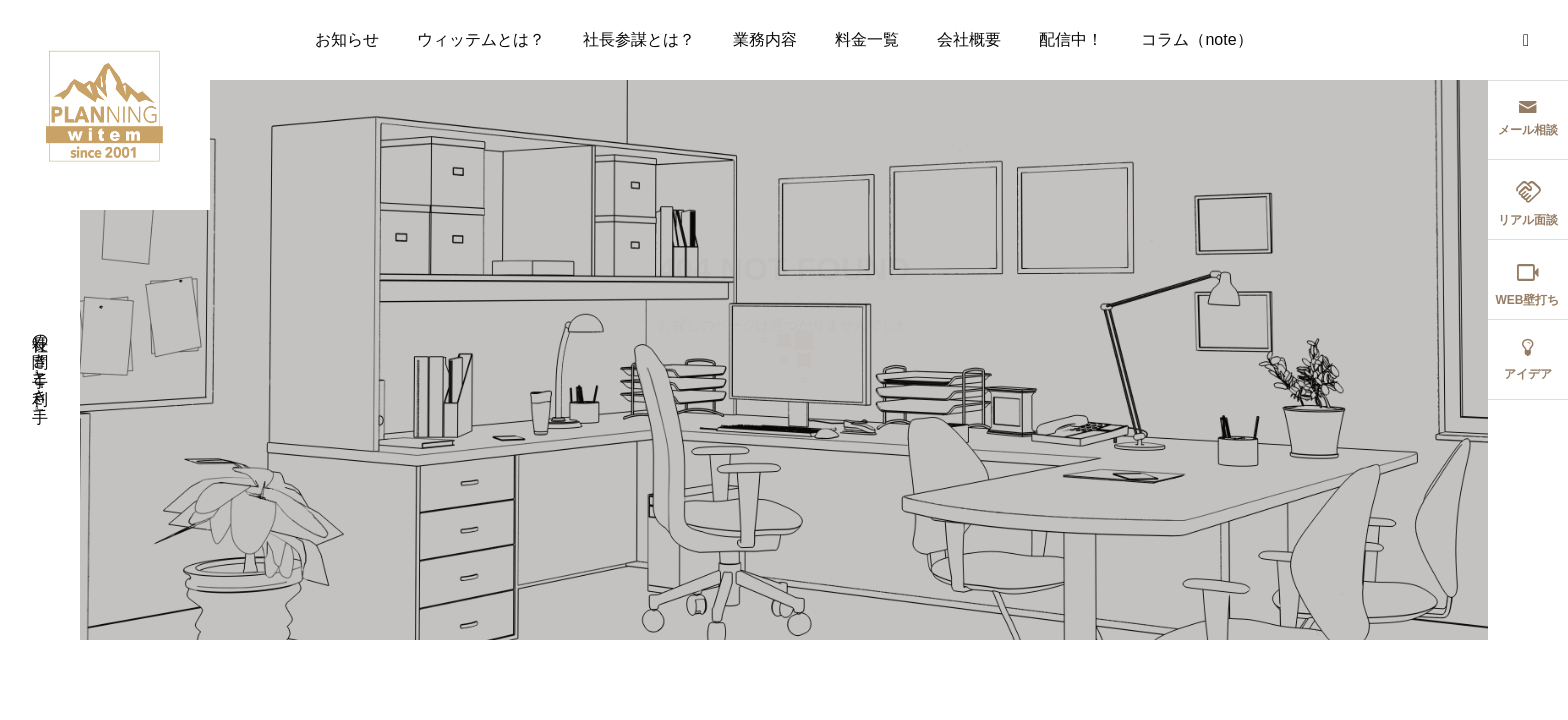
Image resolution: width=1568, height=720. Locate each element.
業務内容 (765, 39)
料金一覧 (867, 39)
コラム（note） (1196, 39)
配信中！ (1071, 39)
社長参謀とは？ (639, 39)
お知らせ (347, 39)
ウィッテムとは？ (481, 39)
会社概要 (969, 39)
